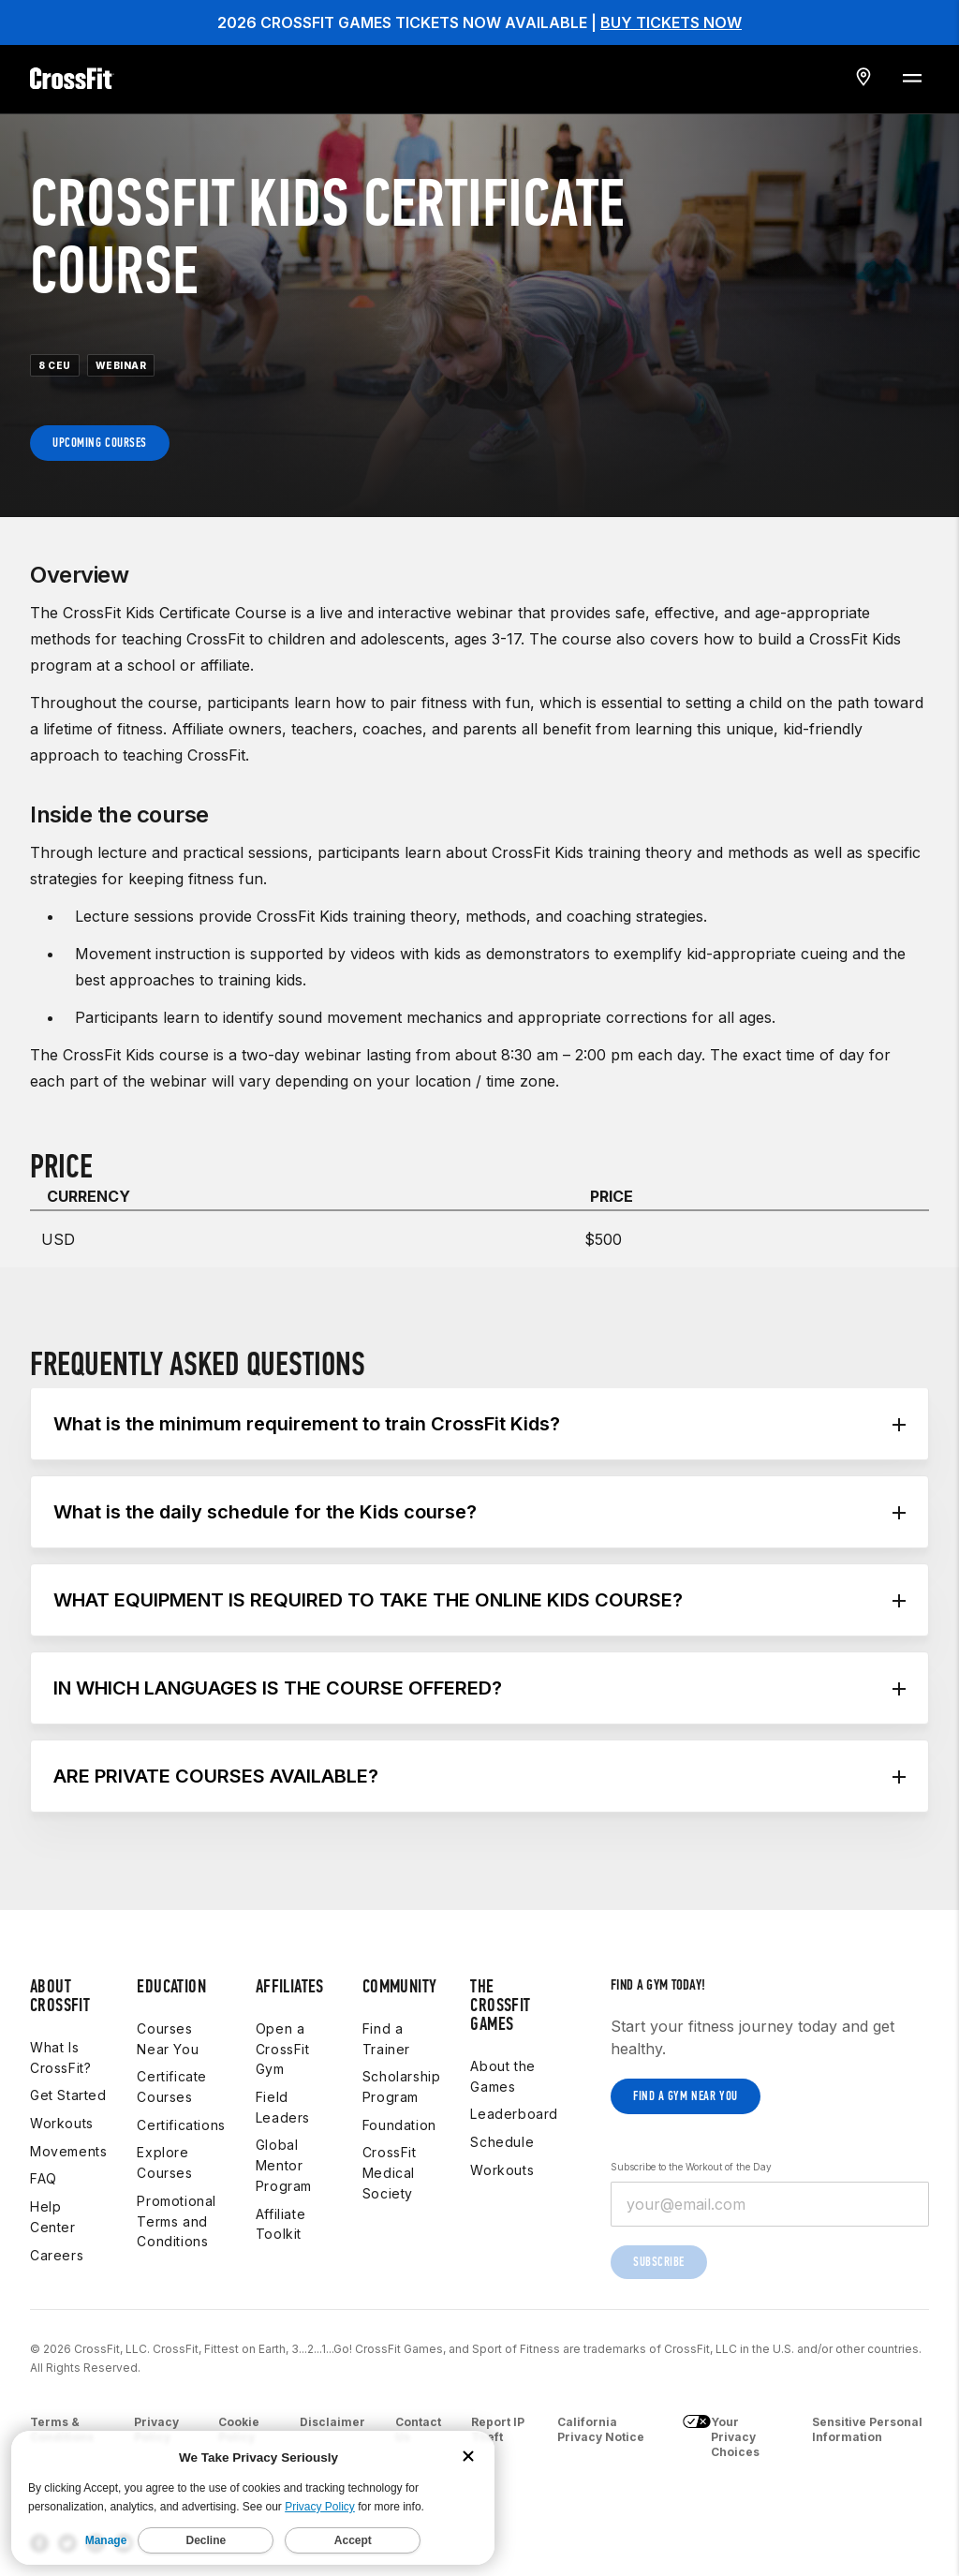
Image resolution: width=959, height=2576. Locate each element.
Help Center (53, 2216)
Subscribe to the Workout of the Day (691, 2166)
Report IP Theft (497, 2429)
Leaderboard (514, 2114)
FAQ (43, 2178)
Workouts (62, 2123)
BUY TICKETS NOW (671, 22)
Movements (68, 2151)
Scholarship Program (401, 2086)
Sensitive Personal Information (867, 2429)
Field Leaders (283, 2107)
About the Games (502, 2076)
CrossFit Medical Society (389, 2172)
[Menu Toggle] (911, 77)
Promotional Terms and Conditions (176, 2221)
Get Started (68, 2095)
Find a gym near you (685, 2096)
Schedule (502, 2142)
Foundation (399, 2125)
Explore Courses (164, 2162)
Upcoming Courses (99, 443)
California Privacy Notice (600, 2429)
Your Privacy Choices (721, 2437)
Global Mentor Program (284, 2165)
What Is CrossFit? (60, 2057)
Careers (56, 2255)
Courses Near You (168, 2039)
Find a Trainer (386, 2039)
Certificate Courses (172, 2086)
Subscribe (659, 2262)
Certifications (181, 2125)
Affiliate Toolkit (280, 2224)
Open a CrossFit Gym (283, 2049)
